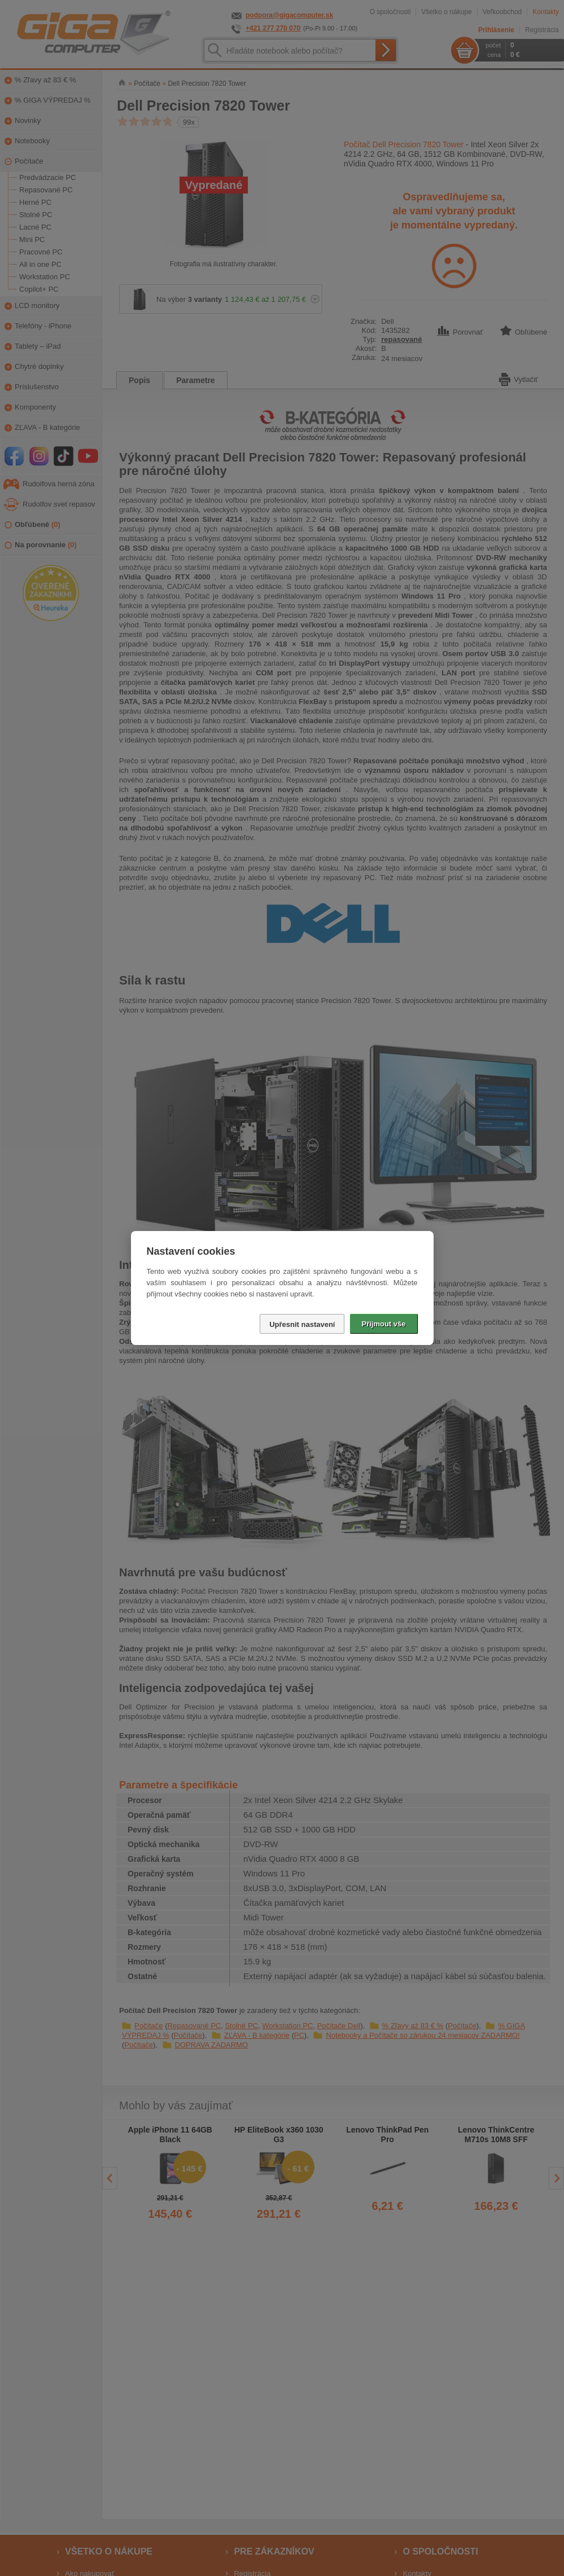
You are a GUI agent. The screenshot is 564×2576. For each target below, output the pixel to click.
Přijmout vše (383, 1324)
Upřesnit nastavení (302, 1324)
